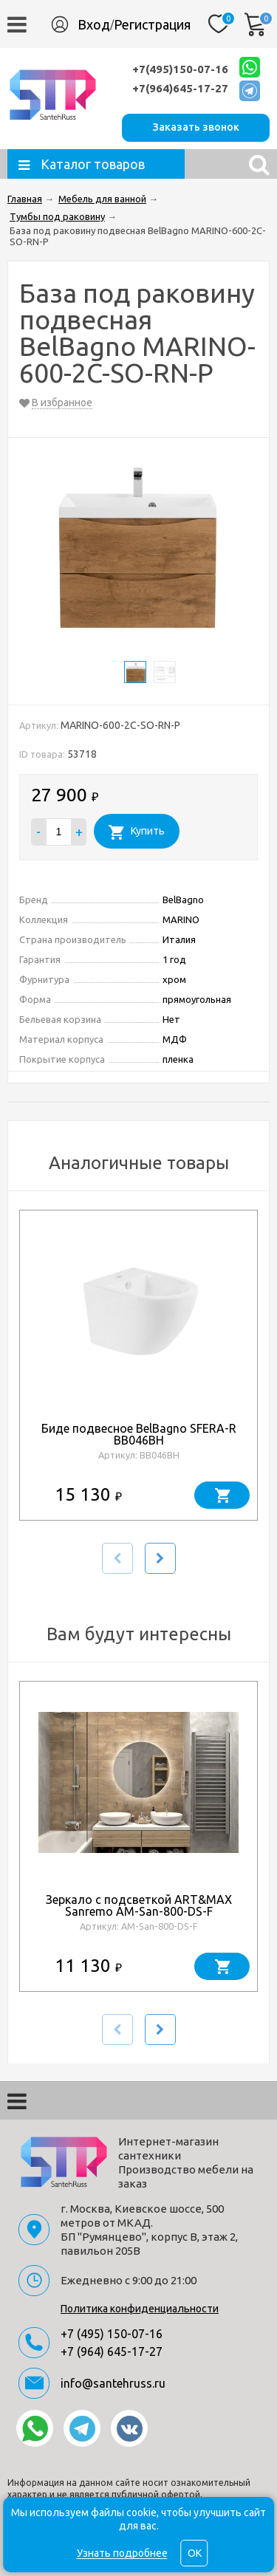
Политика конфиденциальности (140, 2309)
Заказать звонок (196, 127)
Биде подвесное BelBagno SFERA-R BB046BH (138, 1434)
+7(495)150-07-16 (180, 69)
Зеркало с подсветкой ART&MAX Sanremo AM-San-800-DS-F (139, 1905)
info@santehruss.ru (113, 2383)
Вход (94, 24)
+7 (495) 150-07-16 (112, 2333)
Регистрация (152, 24)
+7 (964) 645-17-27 (112, 2351)
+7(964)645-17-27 (180, 88)
